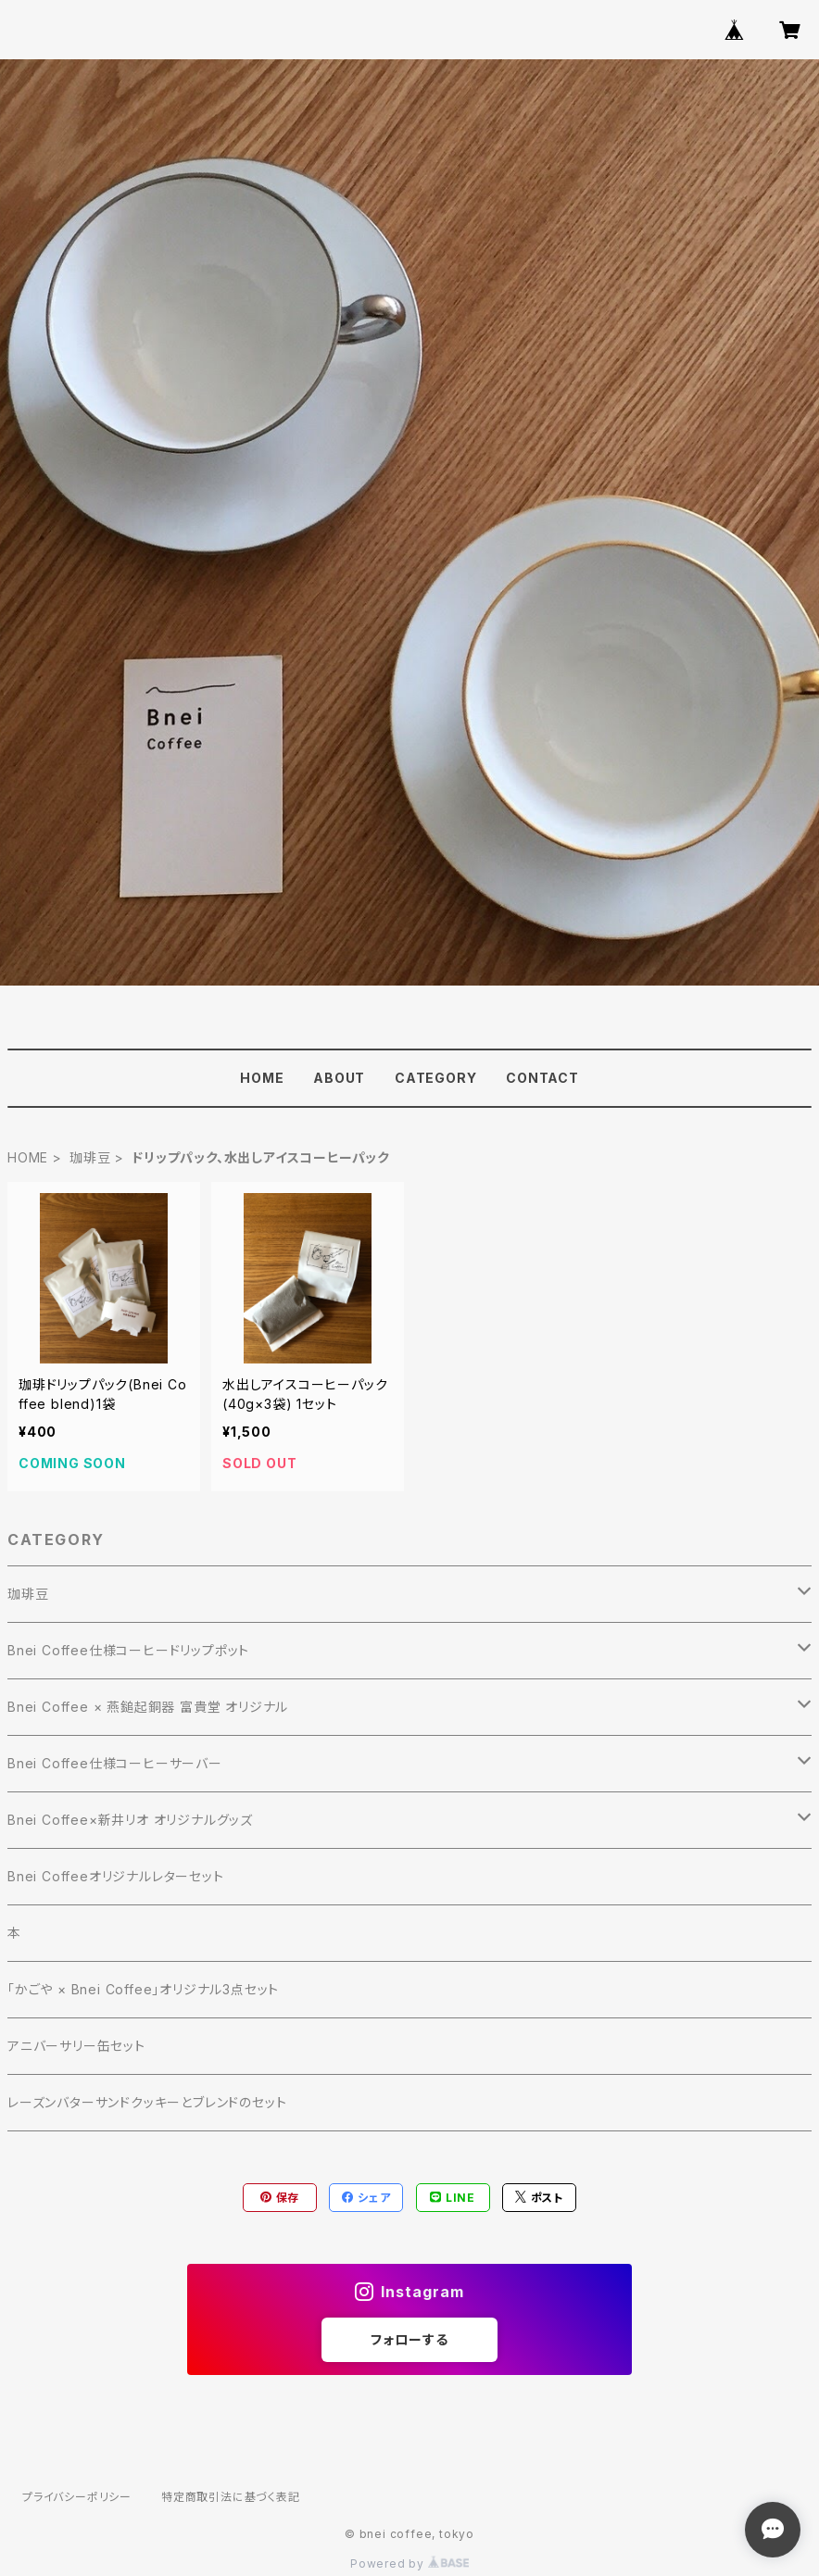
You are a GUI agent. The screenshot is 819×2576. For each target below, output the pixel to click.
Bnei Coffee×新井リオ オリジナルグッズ (130, 1820)
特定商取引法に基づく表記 (230, 2497)
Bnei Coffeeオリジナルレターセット (115, 1876)
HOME (262, 1078)
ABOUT (339, 1078)
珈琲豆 (89, 1157)
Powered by (409, 2563)
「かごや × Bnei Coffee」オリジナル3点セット (143, 1989)
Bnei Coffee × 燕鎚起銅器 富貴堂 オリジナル (147, 1707)
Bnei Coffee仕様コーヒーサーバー (114, 1763)
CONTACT (542, 1078)
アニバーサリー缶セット (76, 2046)
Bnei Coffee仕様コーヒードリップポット (128, 1650)
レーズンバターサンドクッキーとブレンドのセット (146, 2102)
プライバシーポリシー (77, 2497)
